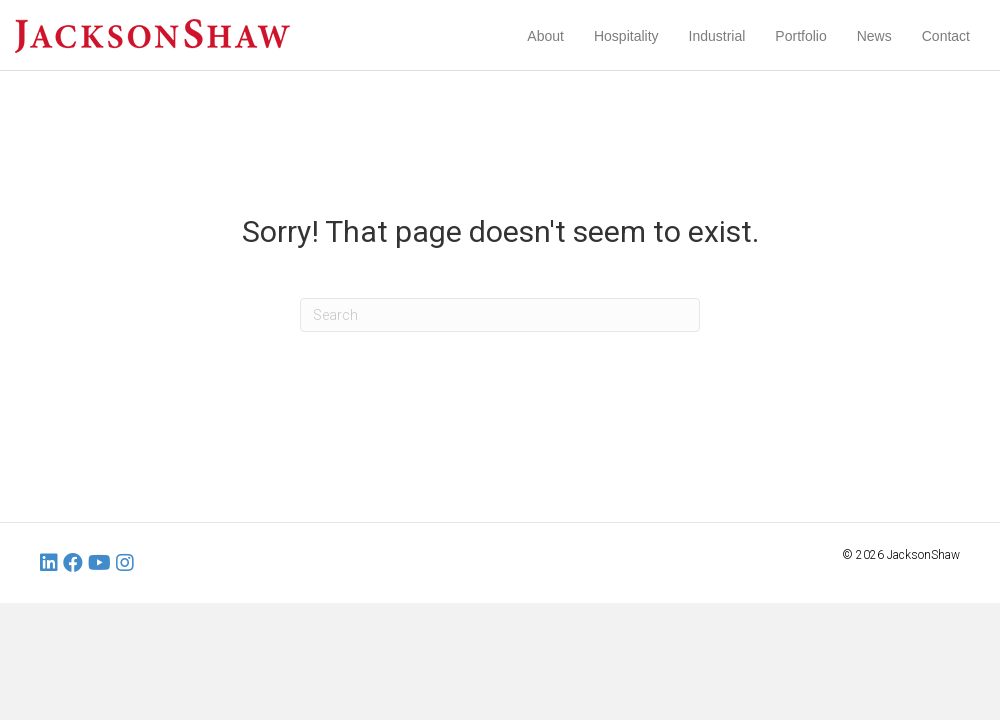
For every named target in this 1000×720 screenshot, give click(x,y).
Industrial (717, 36)
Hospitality (626, 36)
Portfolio (800, 36)
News (874, 36)
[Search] (500, 315)
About (545, 36)
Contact (946, 36)
